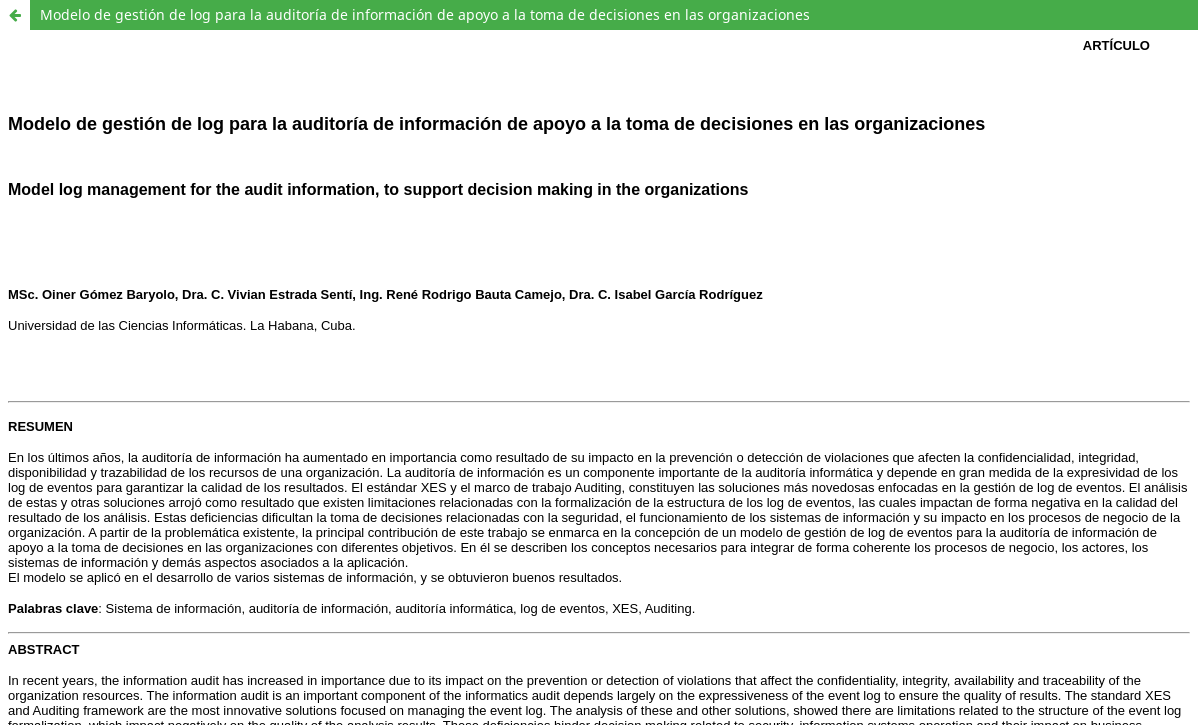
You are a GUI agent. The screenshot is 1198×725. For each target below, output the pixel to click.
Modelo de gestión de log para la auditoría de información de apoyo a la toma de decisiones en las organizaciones (425, 14)
